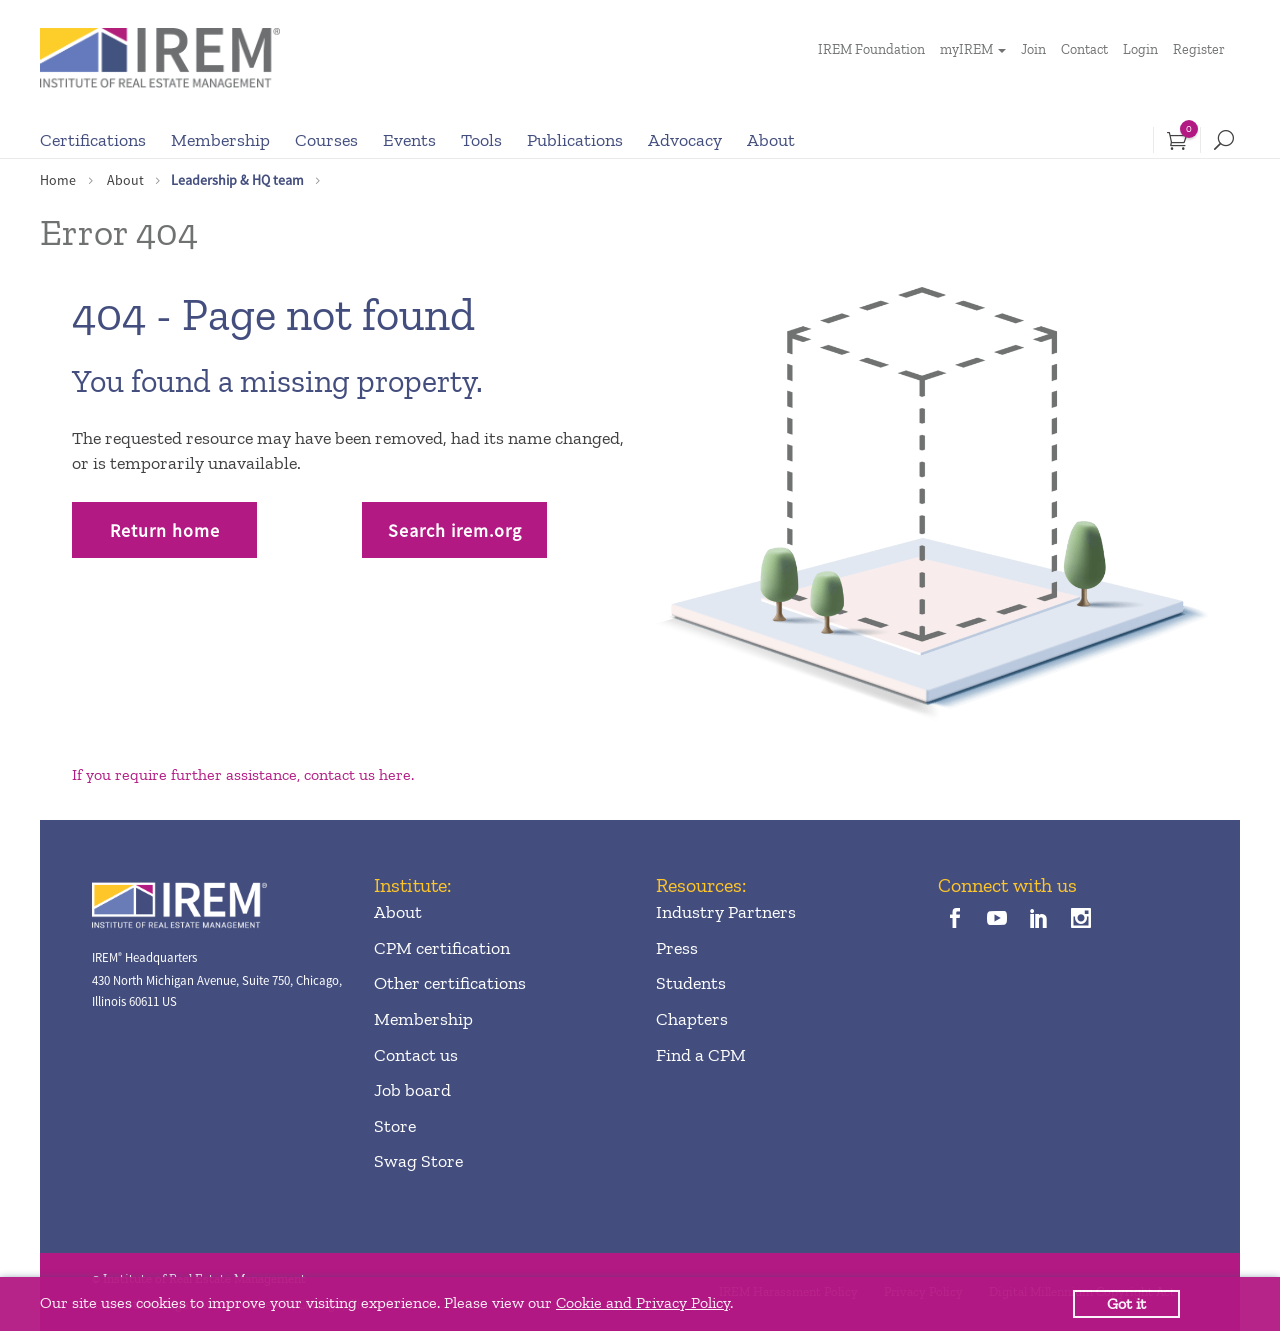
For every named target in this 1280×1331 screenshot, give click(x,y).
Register (1199, 49)
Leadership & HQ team (237, 180)
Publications (575, 140)
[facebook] (954, 919)
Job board (412, 1090)
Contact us (416, 1055)
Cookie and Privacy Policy (643, 1302)
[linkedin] (1039, 919)
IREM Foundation (871, 49)
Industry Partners (726, 912)
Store (395, 1126)
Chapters (692, 1019)
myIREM (966, 49)
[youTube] (996, 919)
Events (409, 140)
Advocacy (685, 140)
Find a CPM (701, 1055)
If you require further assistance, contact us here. (243, 774)
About (771, 140)
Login (1140, 49)
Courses (326, 140)
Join (1033, 49)
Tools (481, 140)
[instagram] (1081, 919)
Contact (1084, 49)
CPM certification (442, 948)
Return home (165, 530)
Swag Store (418, 1161)
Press (677, 948)
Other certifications (450, 983)
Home (58, 180)
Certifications (93, 140)
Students (691, 983)
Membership (220, 140)
